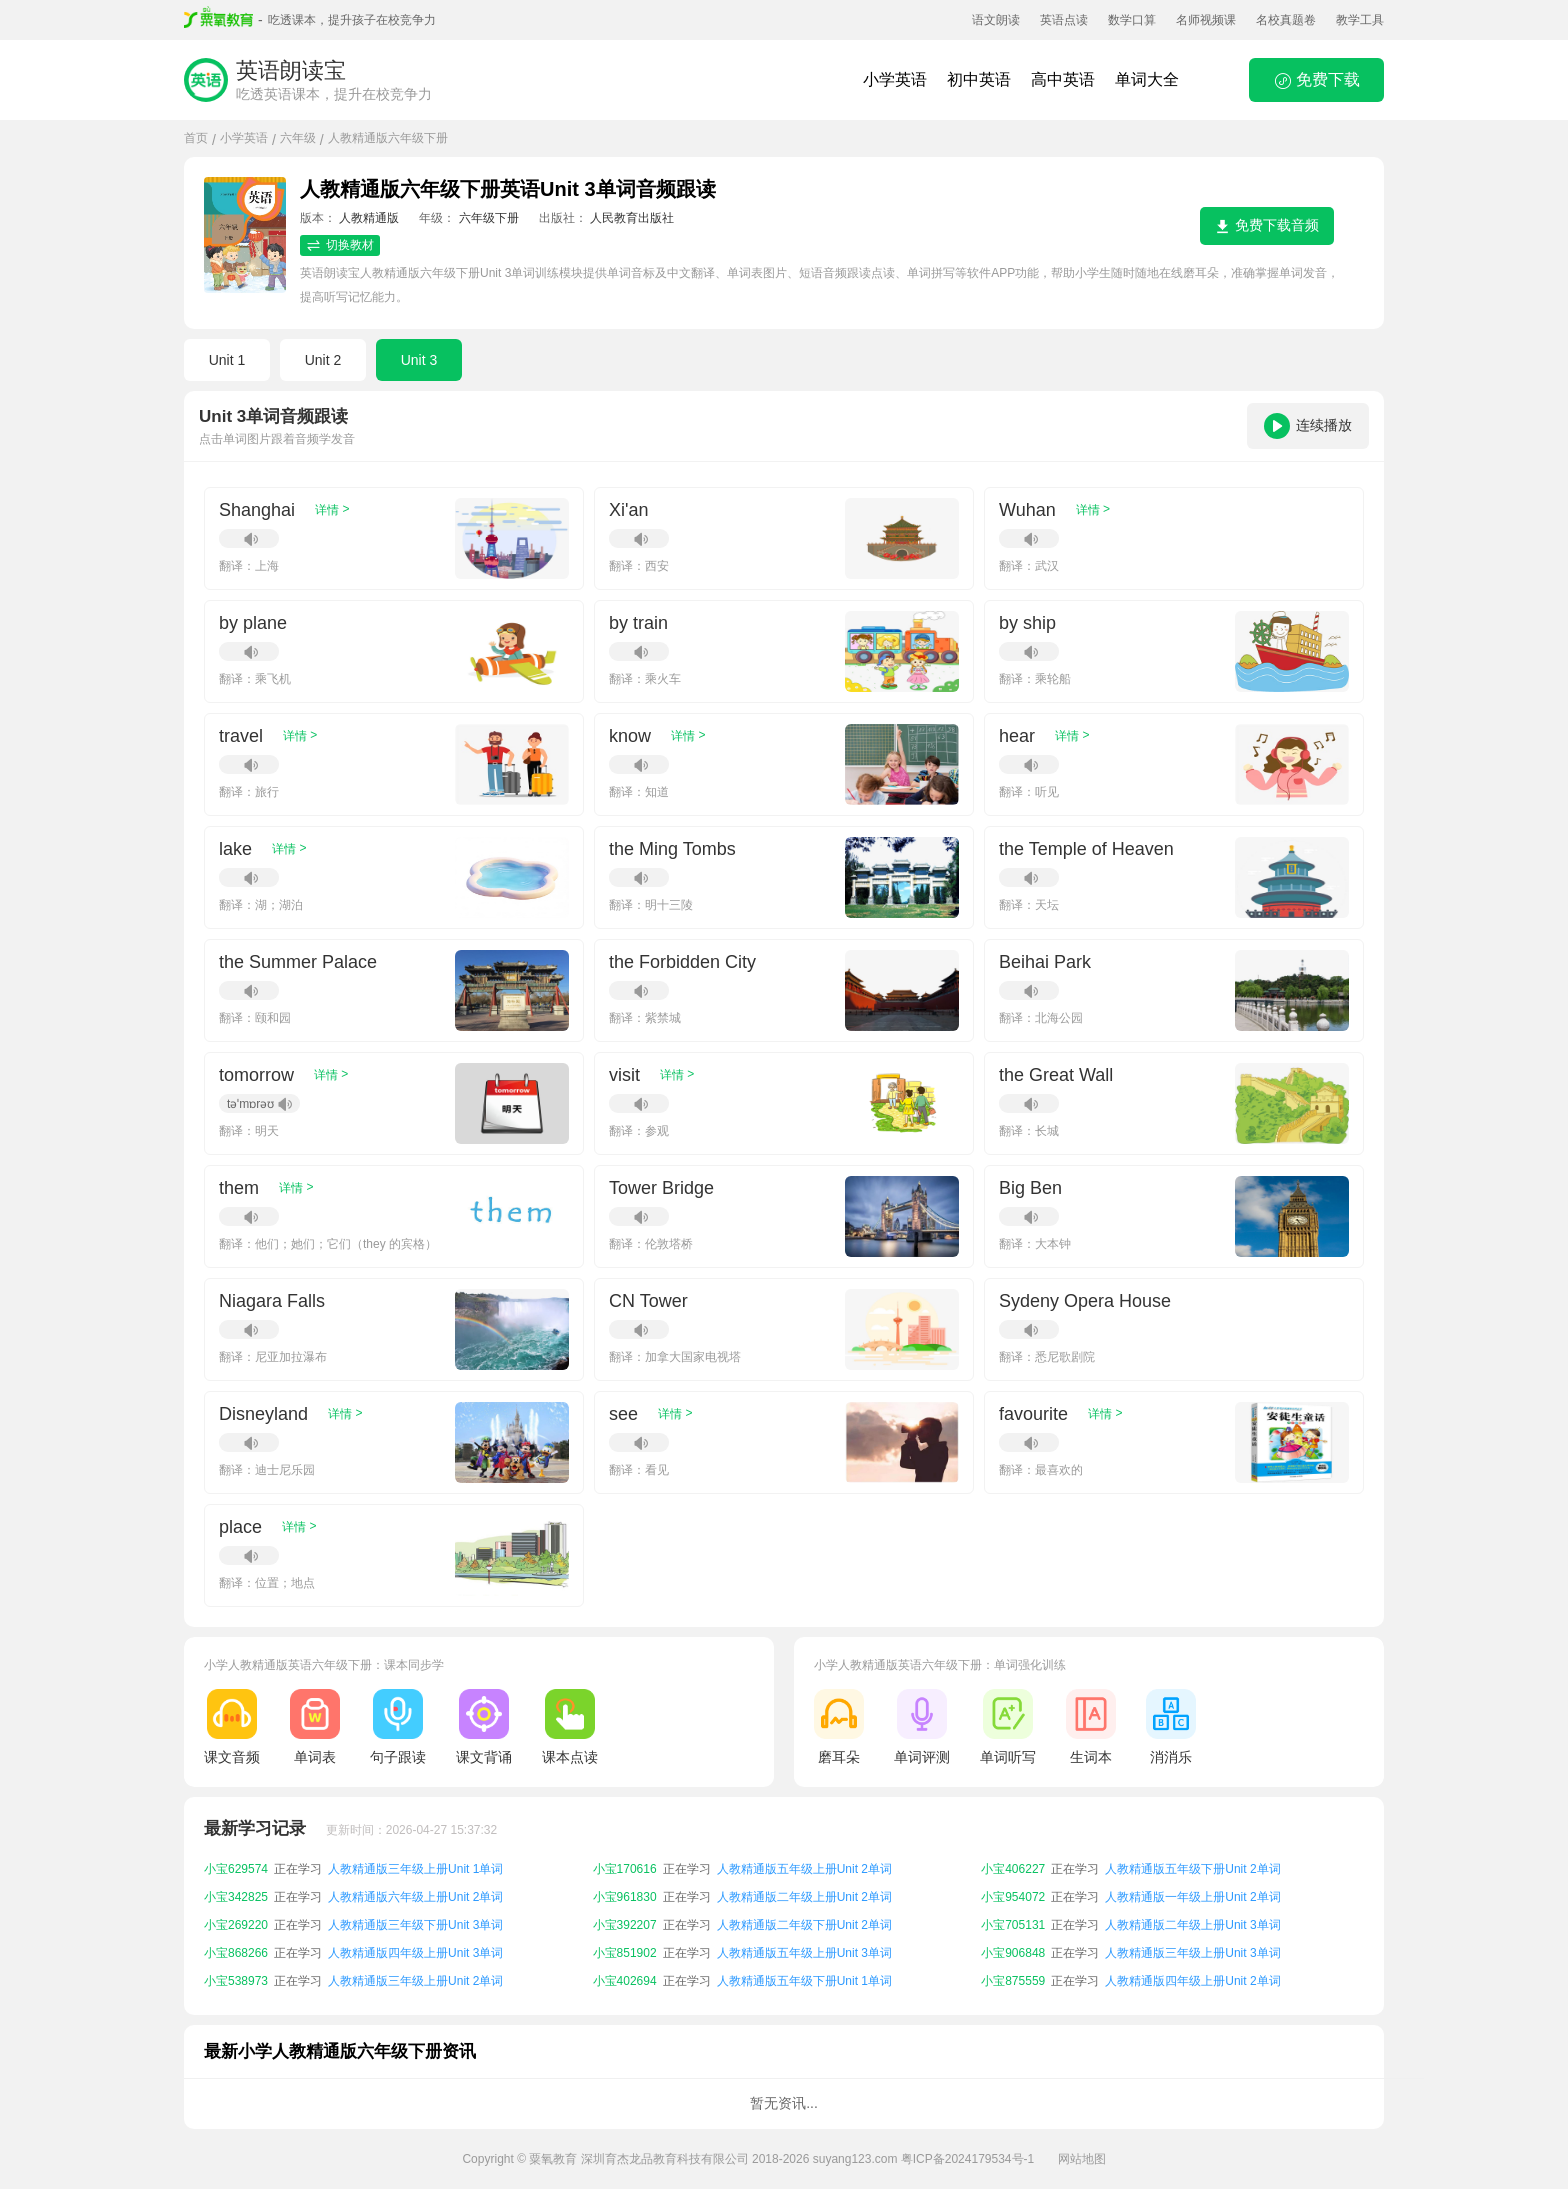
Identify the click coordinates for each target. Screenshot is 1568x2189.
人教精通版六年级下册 (388, 138)
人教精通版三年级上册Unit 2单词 (415, 1981)
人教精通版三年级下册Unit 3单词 (415, 1925)
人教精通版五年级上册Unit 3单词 (804, 1953)
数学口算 (1132, 20)
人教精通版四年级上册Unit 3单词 (415, 1953)
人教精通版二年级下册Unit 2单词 (804, 1925)
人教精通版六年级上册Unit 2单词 (415, 1897)
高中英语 (1063, 79)
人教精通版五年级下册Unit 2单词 (1192, 1869)
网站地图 (1082, 2159)
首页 (196, 138)
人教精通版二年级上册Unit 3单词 (1192, 1925)
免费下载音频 (1267, 225)
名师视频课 (1206, 20)
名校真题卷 (1286, 20)
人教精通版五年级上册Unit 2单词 (804, 1869)
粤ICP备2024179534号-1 (967, 2159)
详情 (332, 509)
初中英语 (979, 79)
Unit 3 (419, 360)
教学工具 (1360, 20)
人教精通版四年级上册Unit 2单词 (1192, 1981)
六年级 (298, 138)
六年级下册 (489, 218)
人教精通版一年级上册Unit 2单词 (1192, 1897)
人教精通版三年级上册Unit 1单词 (415, 1869)
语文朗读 (996, 20)
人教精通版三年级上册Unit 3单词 (1192, 1953)
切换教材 (340, 245)
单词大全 (1147, 79)
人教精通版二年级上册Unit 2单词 (804, 1897)
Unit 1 (227, 360)
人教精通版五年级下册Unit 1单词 (804, 1981)
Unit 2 (323, 360)
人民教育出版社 (632, 218)
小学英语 (895, 79)
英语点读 (1064, 20)
